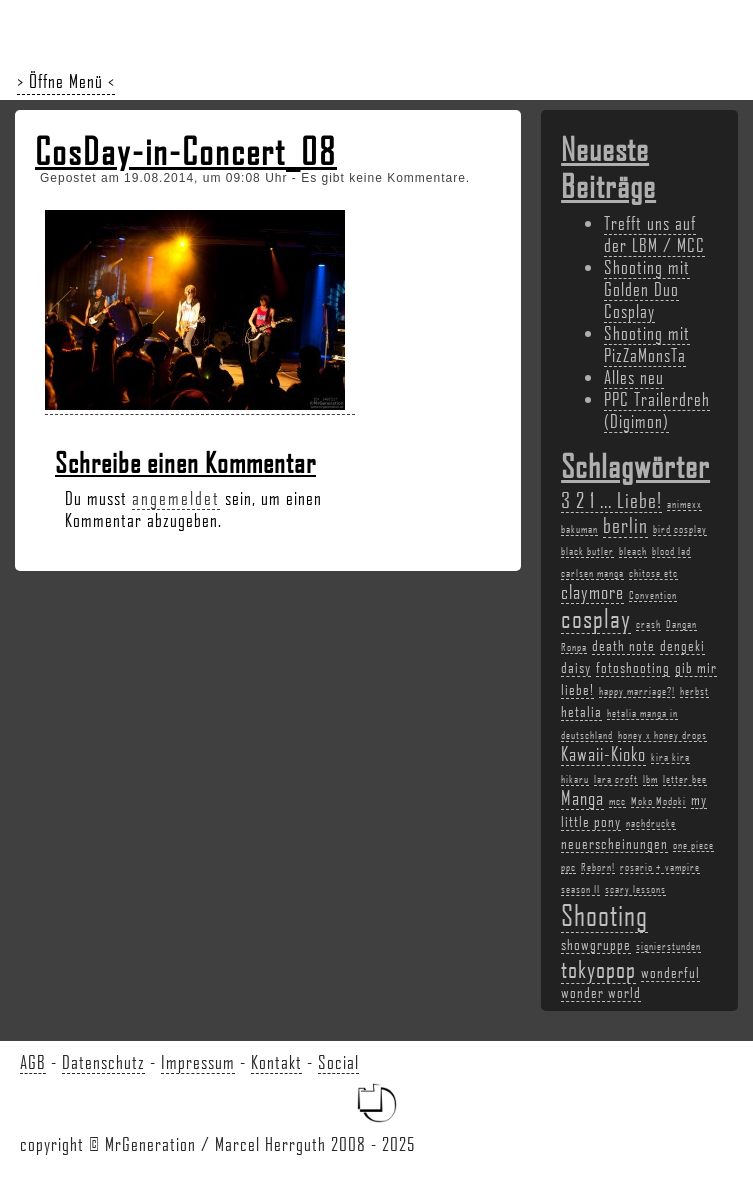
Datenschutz (103, 1062)
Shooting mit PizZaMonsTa (647, 344)
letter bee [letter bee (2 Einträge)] (685, 779)
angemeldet (176, 498)
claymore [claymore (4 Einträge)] (592, 592)
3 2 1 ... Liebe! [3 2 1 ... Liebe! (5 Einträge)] (611, 499)
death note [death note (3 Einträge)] (623, 645)
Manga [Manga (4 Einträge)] (582, 798)
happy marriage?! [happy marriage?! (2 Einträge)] (637, 691)
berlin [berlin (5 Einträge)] (625, 524)
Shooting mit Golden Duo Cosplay (647, 289)
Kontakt (276, 1062)
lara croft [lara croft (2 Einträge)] (616, 779)
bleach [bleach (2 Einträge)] (633, 551)
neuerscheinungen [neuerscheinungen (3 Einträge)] (614, 843)
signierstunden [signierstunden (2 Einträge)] (668, 946)
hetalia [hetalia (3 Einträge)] (581, 711)
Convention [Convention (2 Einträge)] (653, 595)
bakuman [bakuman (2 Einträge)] (579, 529)
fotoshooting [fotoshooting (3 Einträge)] (633, 667)
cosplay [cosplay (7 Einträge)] (596, 618)
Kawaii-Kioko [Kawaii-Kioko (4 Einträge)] (603, 754)
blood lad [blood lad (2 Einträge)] (671, 551)
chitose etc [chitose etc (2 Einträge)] (653, 573)
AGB (33, 1062)
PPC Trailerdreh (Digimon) (657, 410)
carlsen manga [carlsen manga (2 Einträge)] (592, 573)
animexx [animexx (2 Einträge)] (684, 504)
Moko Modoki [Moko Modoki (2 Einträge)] (658, 801)
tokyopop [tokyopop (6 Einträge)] (598, 968)
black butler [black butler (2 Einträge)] (587, 551)
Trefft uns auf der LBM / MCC (654, 234)
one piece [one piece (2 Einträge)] (693, 845)
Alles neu (634, 377)
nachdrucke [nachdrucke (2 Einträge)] (651, 823)
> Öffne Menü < (66, 81)
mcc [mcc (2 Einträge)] (617, 801)
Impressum (198, 1062)
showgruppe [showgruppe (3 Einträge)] (596, 944)
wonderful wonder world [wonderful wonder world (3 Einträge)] (630, 982)
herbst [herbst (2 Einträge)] (694, 691)
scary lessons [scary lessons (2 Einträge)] (635, 889)
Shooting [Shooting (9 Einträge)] (604, 914)
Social (338, 1062)
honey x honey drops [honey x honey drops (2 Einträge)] (662, 735)
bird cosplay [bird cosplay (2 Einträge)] (680, 529)
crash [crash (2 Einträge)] (648, 624)
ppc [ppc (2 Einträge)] (568, 867)
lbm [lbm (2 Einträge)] (650, 779)
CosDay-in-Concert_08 (186, 151)
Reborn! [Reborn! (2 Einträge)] (598, 867)
